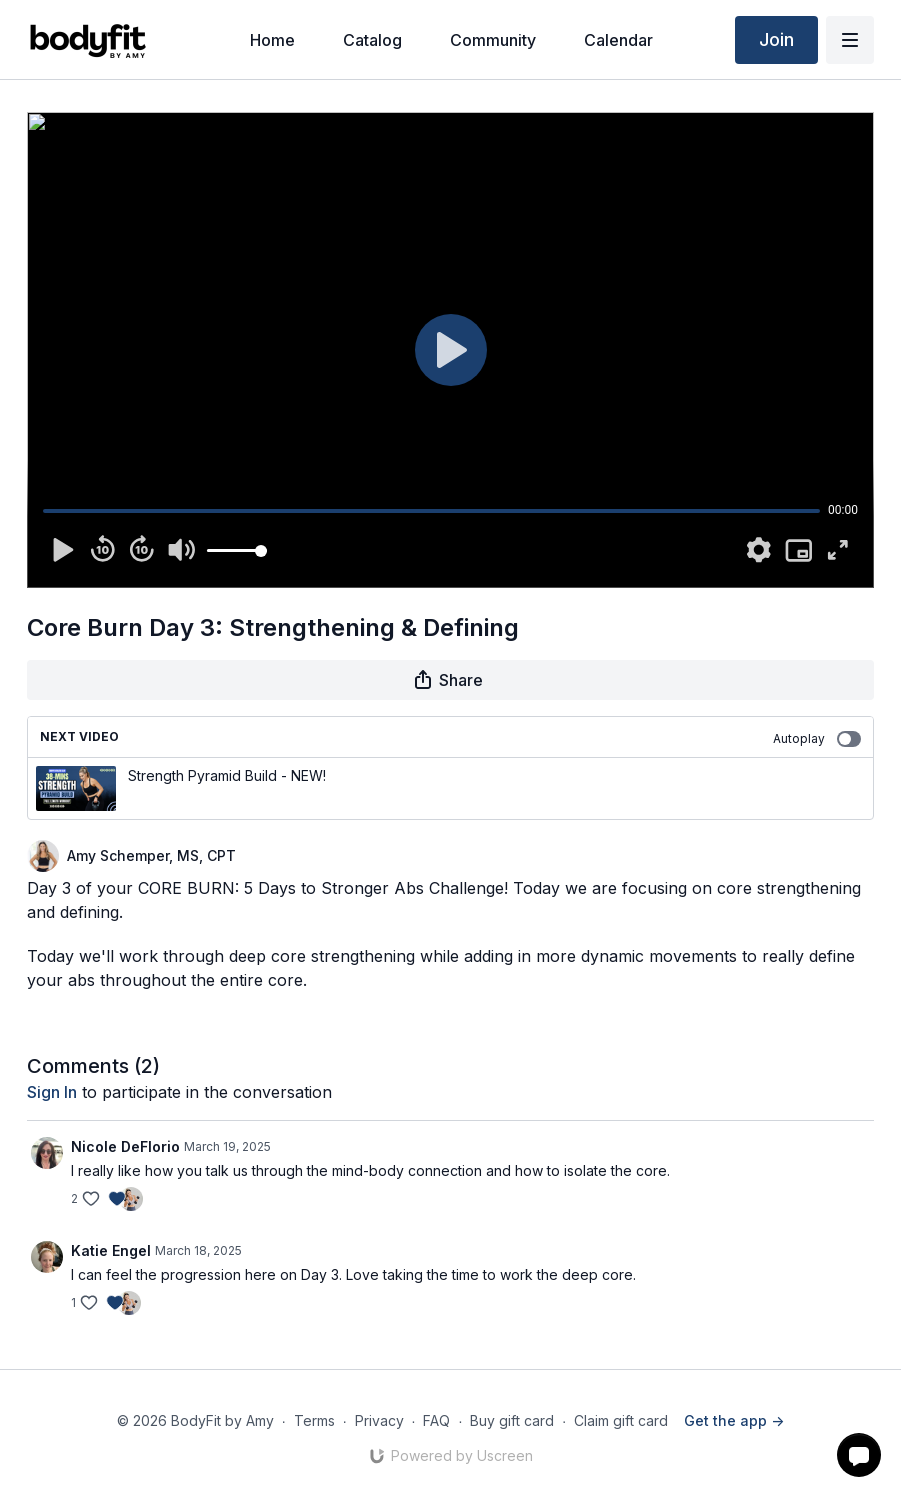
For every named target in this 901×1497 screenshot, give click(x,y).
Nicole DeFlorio (125, 1146)
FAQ (436, 1420)
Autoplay (817, 739)
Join (776, 39)
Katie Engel (111, 1250)
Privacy (379, 1420)
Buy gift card (512, 1420)
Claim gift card (621, 1420)
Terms (314, 1420)
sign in (52, 1092)
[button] (859, 1455)
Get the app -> (734, 1420)
